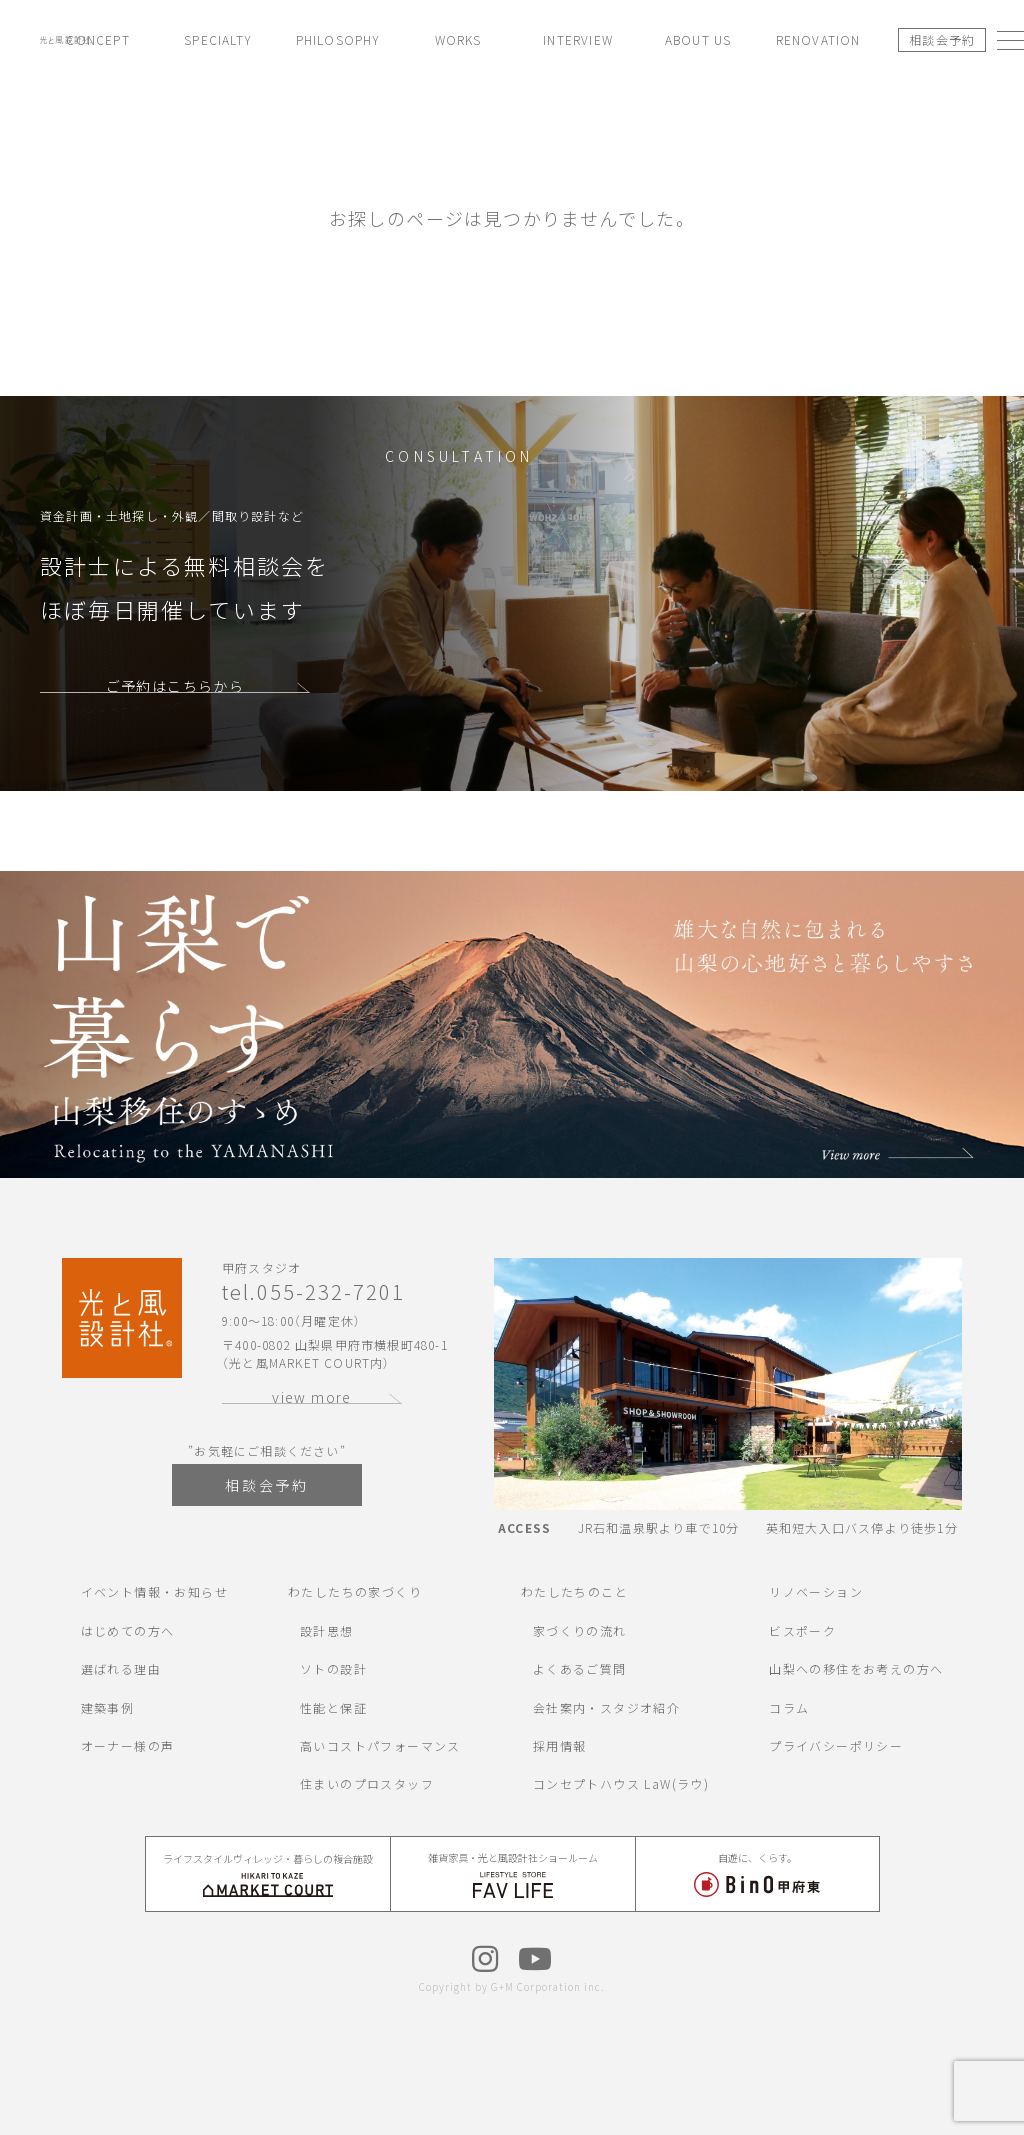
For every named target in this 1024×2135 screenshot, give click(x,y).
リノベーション (816, 1591)
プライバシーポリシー (836, 1745)
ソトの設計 (333, 1668)
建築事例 (108, 1707)
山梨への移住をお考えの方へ (856, 1668)
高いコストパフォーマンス (380, 1745)
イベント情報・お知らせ (154, 1591)
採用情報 (560, 1745)
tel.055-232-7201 (313, 1292)
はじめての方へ (128, 1630)
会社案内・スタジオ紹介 (606, 1707)
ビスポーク (802, 1630)
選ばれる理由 (121, 1668)
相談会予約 (942, 39)
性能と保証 (333, 1707)
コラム (789, 1707)
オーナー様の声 (128, 1745)
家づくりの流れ (580, 1630)
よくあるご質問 (580, 1668)
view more (312, 1397)
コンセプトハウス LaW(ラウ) (621, 1783)
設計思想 (327, 1630)
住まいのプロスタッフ (367, 1783)
